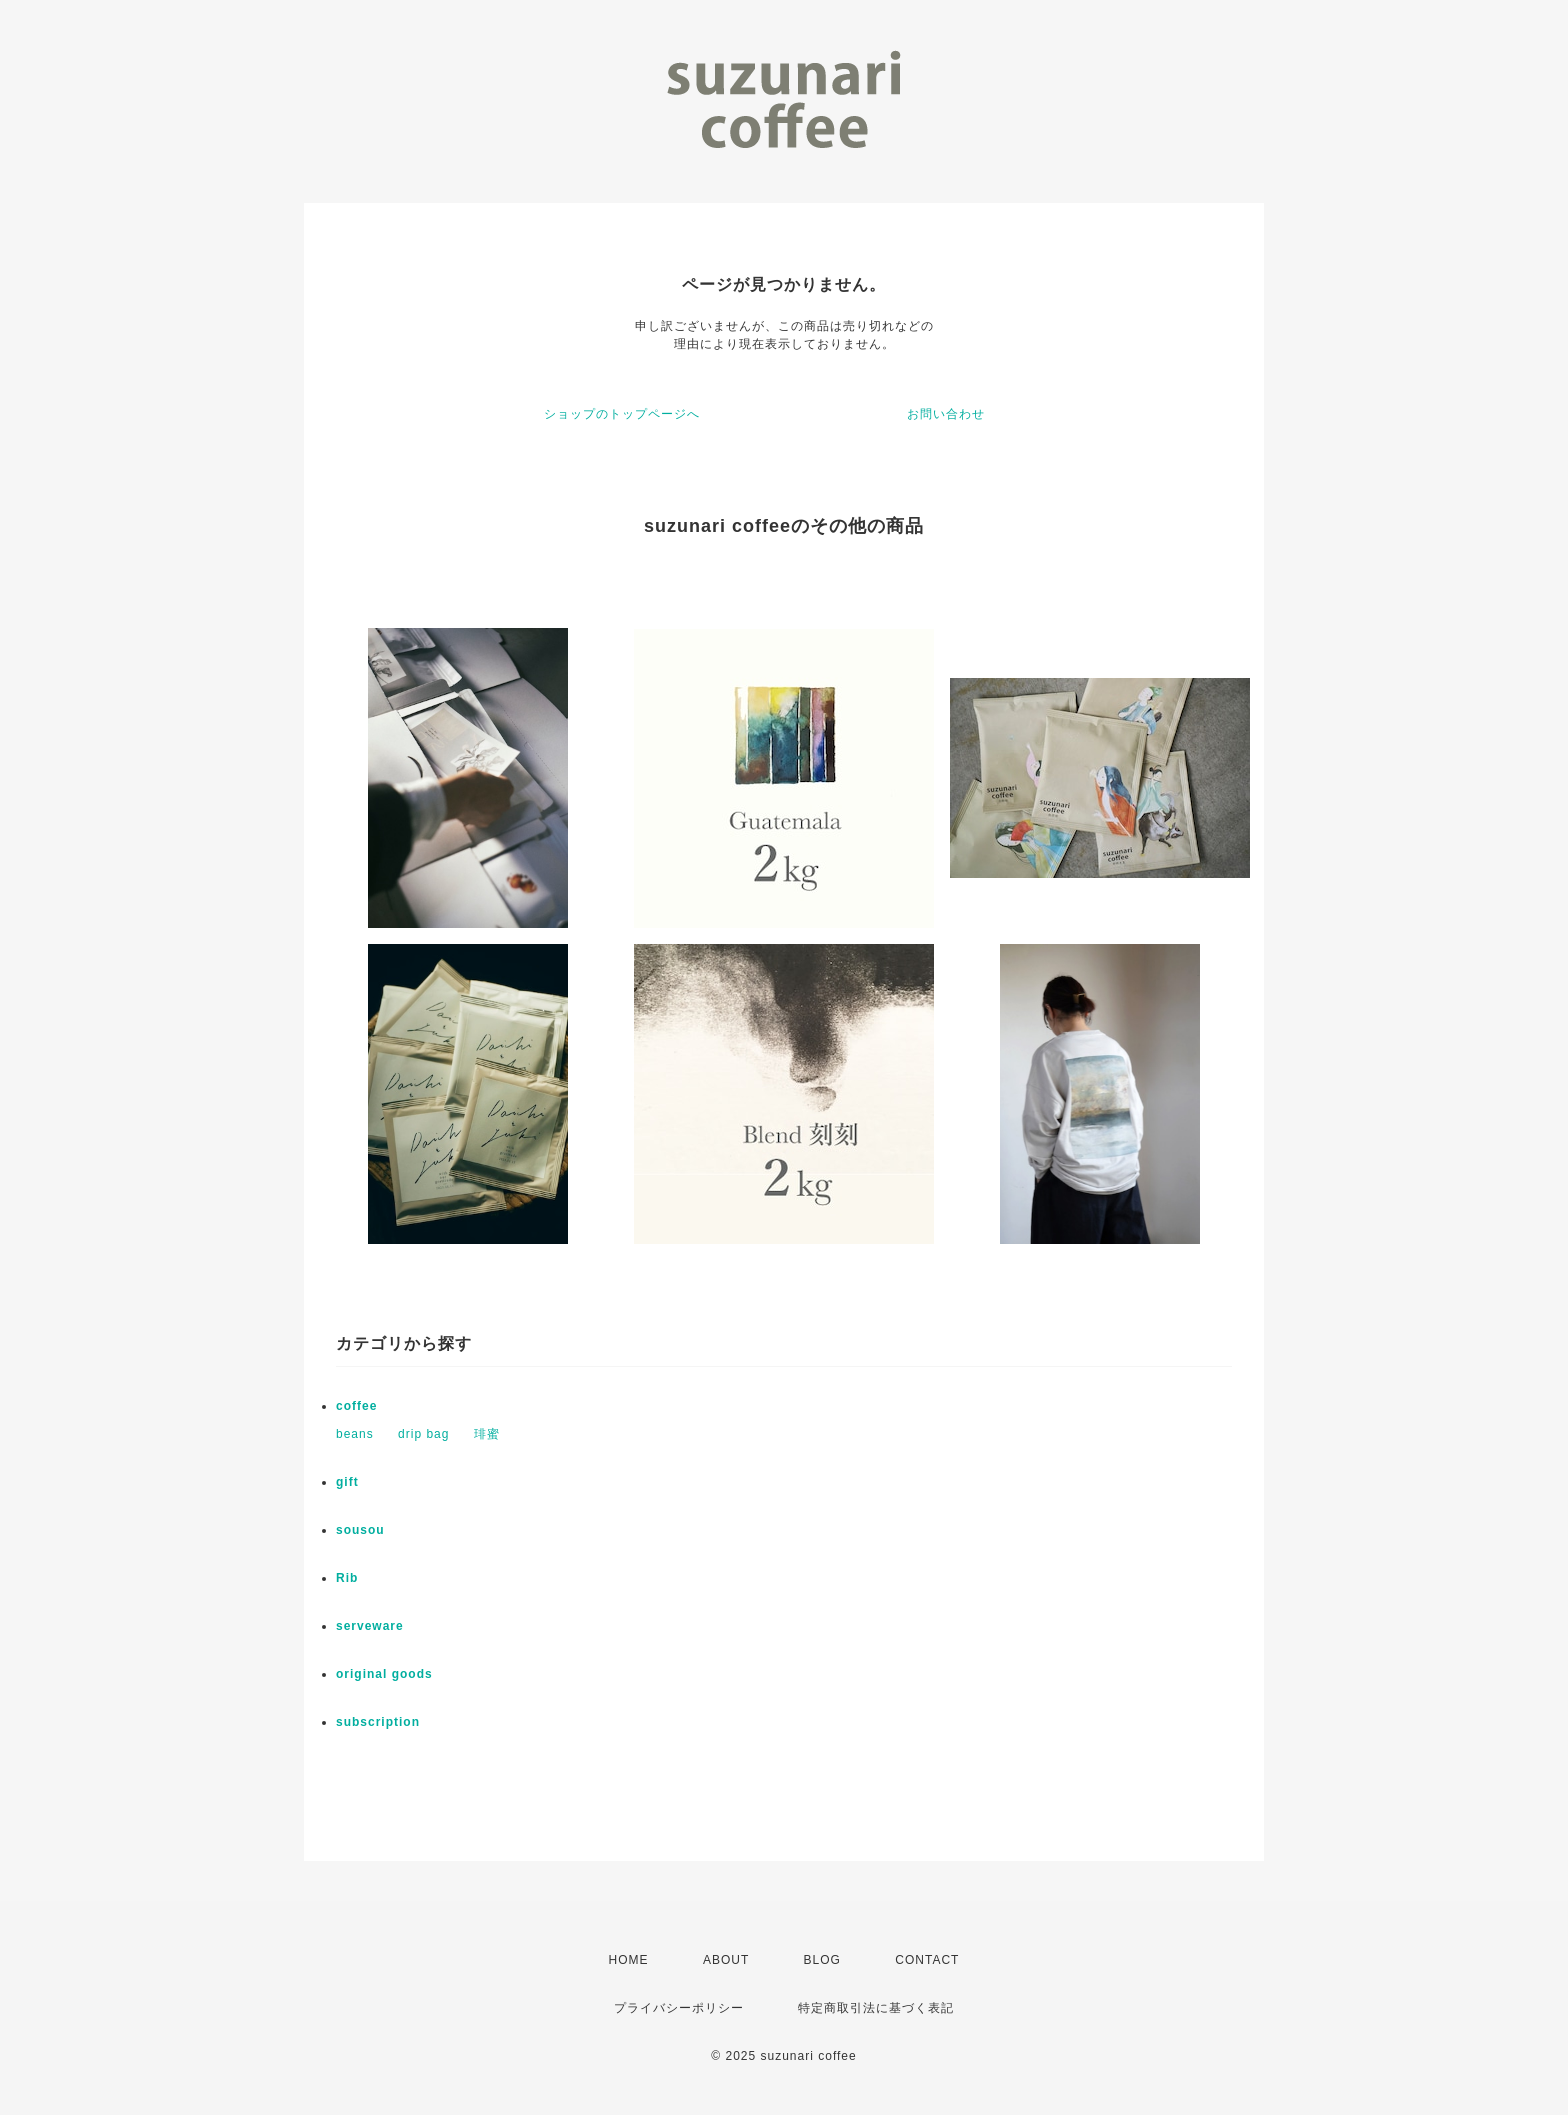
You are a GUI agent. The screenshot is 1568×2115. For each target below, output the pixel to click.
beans (355, 1434)
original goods (384, 1674)
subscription (378, 1722)
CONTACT (927, 1960)
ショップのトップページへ (622, 414)
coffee (356, 1406)
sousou (360, 1530)
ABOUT (726, 1960)
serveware (370, 1626)
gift (347, 1482)
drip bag (423, 1434)
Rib (347, 1578)
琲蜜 (487, 1434)
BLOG (822, 1960)
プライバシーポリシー (679, 2008)
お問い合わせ (946, 414)
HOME (629, 1960)
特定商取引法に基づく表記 (876, 2008)
